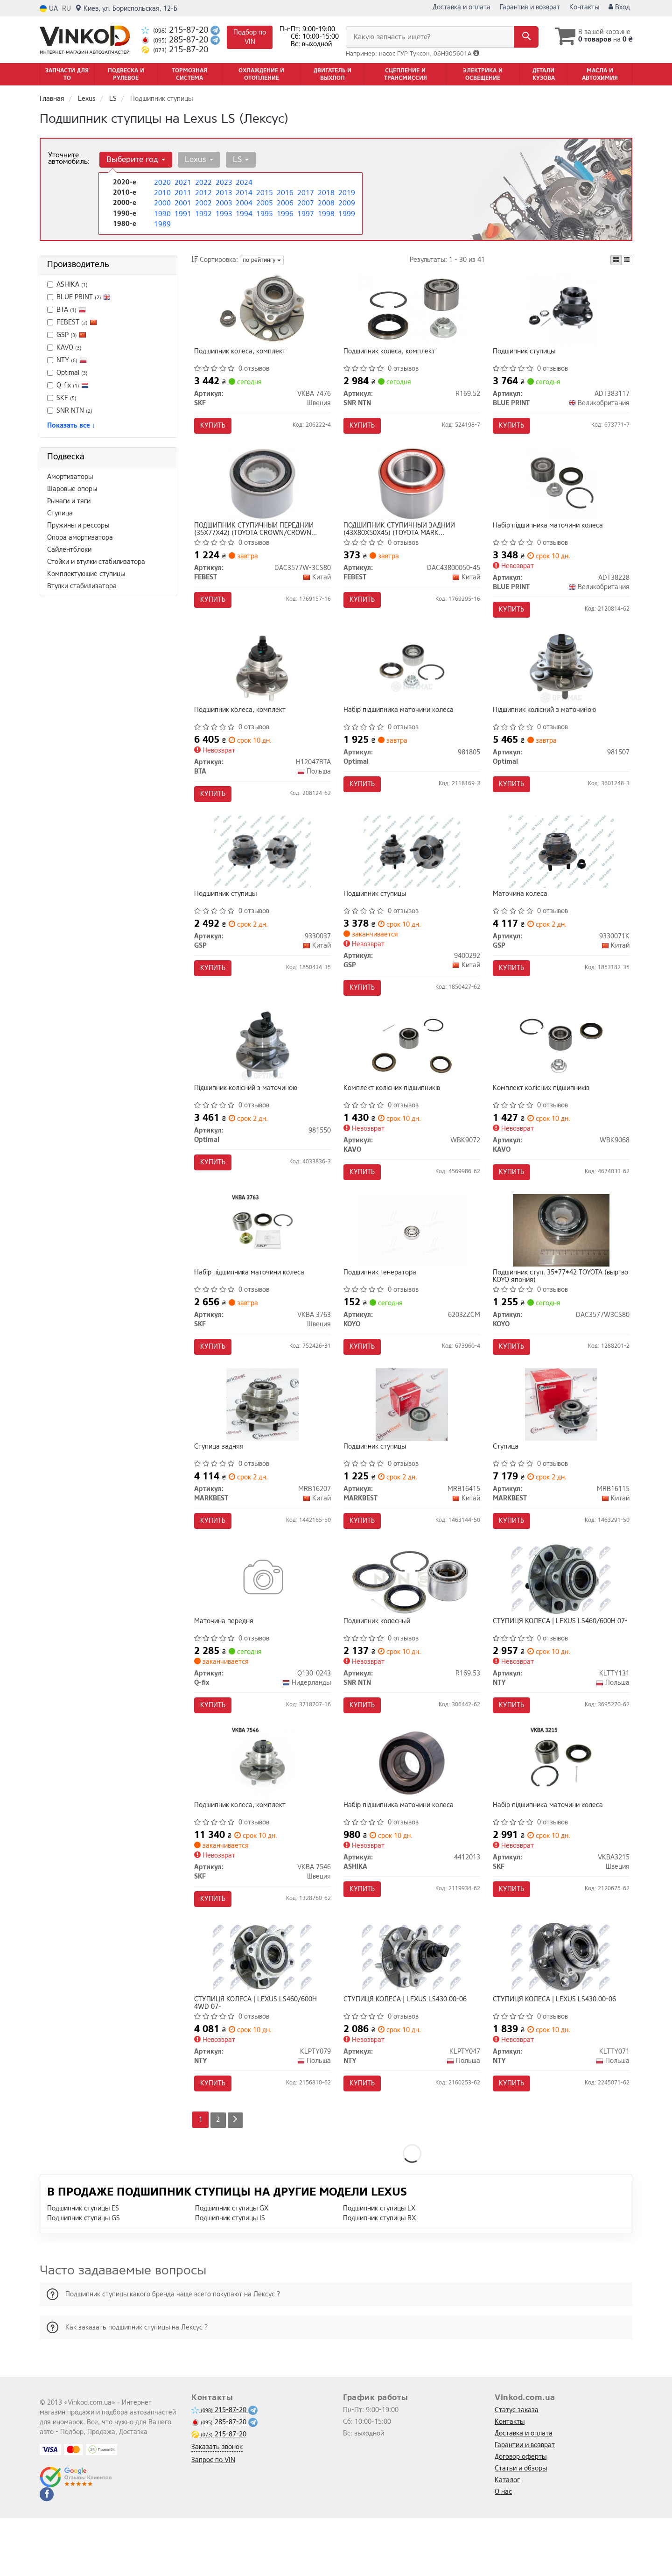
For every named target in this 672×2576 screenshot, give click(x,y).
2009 (345, 201)
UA (49, 8)
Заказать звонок (217, 2504)
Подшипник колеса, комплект (242, 354)
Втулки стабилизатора (82, 586)
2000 (161, 201)
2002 (202, 201)
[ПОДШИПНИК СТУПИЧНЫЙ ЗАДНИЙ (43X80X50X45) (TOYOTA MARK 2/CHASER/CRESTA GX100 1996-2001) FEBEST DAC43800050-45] (412, 490)
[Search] (522, 37)
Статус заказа (517, 2467)
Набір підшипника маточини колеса (550, 534)
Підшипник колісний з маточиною (546, 724)
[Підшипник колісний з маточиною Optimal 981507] (561, 680)
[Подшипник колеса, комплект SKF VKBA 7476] (262, 310)
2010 (161, 192)
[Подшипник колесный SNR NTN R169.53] (412, 1621)
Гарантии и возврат (525, 2503)
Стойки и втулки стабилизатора (96, 561)
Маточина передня (226, 1664)
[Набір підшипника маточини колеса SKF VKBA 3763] (262, 1260)
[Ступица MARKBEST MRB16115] (561, 1440)
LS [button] (236, 159)
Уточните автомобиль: (69, 158)
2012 (202, 192)
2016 (284, 192)
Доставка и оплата (461, 7)
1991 (182, 211)
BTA (66, 309)
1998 (325, 211)
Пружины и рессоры (78, 525)
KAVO (64, 347)
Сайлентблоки (69, 549)
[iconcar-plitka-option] (616, 260)
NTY (67, 360)
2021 (182, 182)
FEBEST (72, 322)
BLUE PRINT (83, 297)
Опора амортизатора (80, 537)
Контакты (584, 7)
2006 (284, 201)
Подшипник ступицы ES (83, 2266)
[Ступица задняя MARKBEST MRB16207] (262, 1440)
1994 (243, 211)
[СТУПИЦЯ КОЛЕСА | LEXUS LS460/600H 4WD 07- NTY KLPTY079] (262, 2010)
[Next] (237, 2177)
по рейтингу (262, 260)
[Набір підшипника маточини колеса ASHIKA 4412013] (412, 1811)
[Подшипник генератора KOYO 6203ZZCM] (411, 1260)
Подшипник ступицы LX (379, 2266)
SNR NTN (69, 410)
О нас (503, 2549)
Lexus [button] (196, 159)
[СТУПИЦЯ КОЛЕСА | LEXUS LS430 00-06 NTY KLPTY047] (411, 2010)
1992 (202, 211)
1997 (304, 211)
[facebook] (47, 2552)
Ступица (60, 513)
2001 (182, 201)
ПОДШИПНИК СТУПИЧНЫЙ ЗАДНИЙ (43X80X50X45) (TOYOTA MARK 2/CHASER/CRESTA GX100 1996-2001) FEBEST (403, 537)
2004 (243, 201)
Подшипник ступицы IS (230, 2276)
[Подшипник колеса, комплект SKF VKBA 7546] (262, 1811)
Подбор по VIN (249, 37)
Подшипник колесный (378, 1664)
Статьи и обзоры (521, 2526)
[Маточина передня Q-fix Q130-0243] (262, 1621)
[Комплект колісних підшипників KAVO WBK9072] (411, 1070)
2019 (345, 192)
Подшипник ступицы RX (379, 2276)
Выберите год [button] (134, 159)
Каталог (507, 2538)
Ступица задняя (221, 1484)
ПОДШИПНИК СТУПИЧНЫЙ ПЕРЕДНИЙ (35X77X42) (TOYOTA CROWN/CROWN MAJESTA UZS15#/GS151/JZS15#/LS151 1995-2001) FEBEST (258, 537)
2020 (161, 182)
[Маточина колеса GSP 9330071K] (561, 870)
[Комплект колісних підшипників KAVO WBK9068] (561, 1070)
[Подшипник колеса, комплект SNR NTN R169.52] (411, 310)
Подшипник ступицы (526, 354)
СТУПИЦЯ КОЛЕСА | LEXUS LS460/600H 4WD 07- (257, 2057)
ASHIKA (67, 284)
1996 (284, 211)
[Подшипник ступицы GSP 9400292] (412, 870)
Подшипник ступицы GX (231, 2266)
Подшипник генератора (381, 1304)
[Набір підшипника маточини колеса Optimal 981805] (412, 680)
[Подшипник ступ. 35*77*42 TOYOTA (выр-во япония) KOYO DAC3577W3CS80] (561, 1260)
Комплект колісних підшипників (393, 1114)
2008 (325, 201)
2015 (263, 192)
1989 (161, 221)
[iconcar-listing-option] (626, 260)
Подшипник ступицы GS (83, 2276)
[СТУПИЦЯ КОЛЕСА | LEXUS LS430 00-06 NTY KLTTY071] (561, 2010)
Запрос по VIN (213, 2517)
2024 (243, 182)
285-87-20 (175, 40)
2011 (182, 192)
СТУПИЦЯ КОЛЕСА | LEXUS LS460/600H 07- (556, 1667)
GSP (71, 335)
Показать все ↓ (71, 425)
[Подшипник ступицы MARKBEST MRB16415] (412, 1440)
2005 (263, 201)
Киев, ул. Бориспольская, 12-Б (126, 8)
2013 (223, 192)
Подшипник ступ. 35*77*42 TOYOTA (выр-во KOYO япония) (559, 1307)
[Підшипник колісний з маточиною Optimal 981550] (262, 1070)
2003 (223, 201)
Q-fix (68, 385)
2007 (304, 201)
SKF (62, 398)
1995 (263, 211)
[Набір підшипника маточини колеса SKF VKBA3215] (561, 1811)
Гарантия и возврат (530, 7)
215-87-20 (175, 30)
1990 (161, 211)
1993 (223, 211)
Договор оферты (520, 2514)
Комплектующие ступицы (86, 574)
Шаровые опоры (72, 489)
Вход (619, 7)
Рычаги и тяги (69, 501)
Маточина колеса (522, 914)
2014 (243, 192)
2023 (223, 182)
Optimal (67, 372)
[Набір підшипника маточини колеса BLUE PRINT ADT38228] (561, 490)
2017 (304, 192)
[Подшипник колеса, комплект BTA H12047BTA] (262, 680)
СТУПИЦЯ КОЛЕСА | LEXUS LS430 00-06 (407, 2054)
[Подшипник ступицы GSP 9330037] (262, 870)
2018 (325, 192)
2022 (202, 182)
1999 (345, 211)
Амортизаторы (70, 476)
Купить (215, 427)
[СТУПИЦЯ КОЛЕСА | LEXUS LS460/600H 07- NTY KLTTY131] (561, 1621)
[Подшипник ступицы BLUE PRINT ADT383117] (561, 310)
